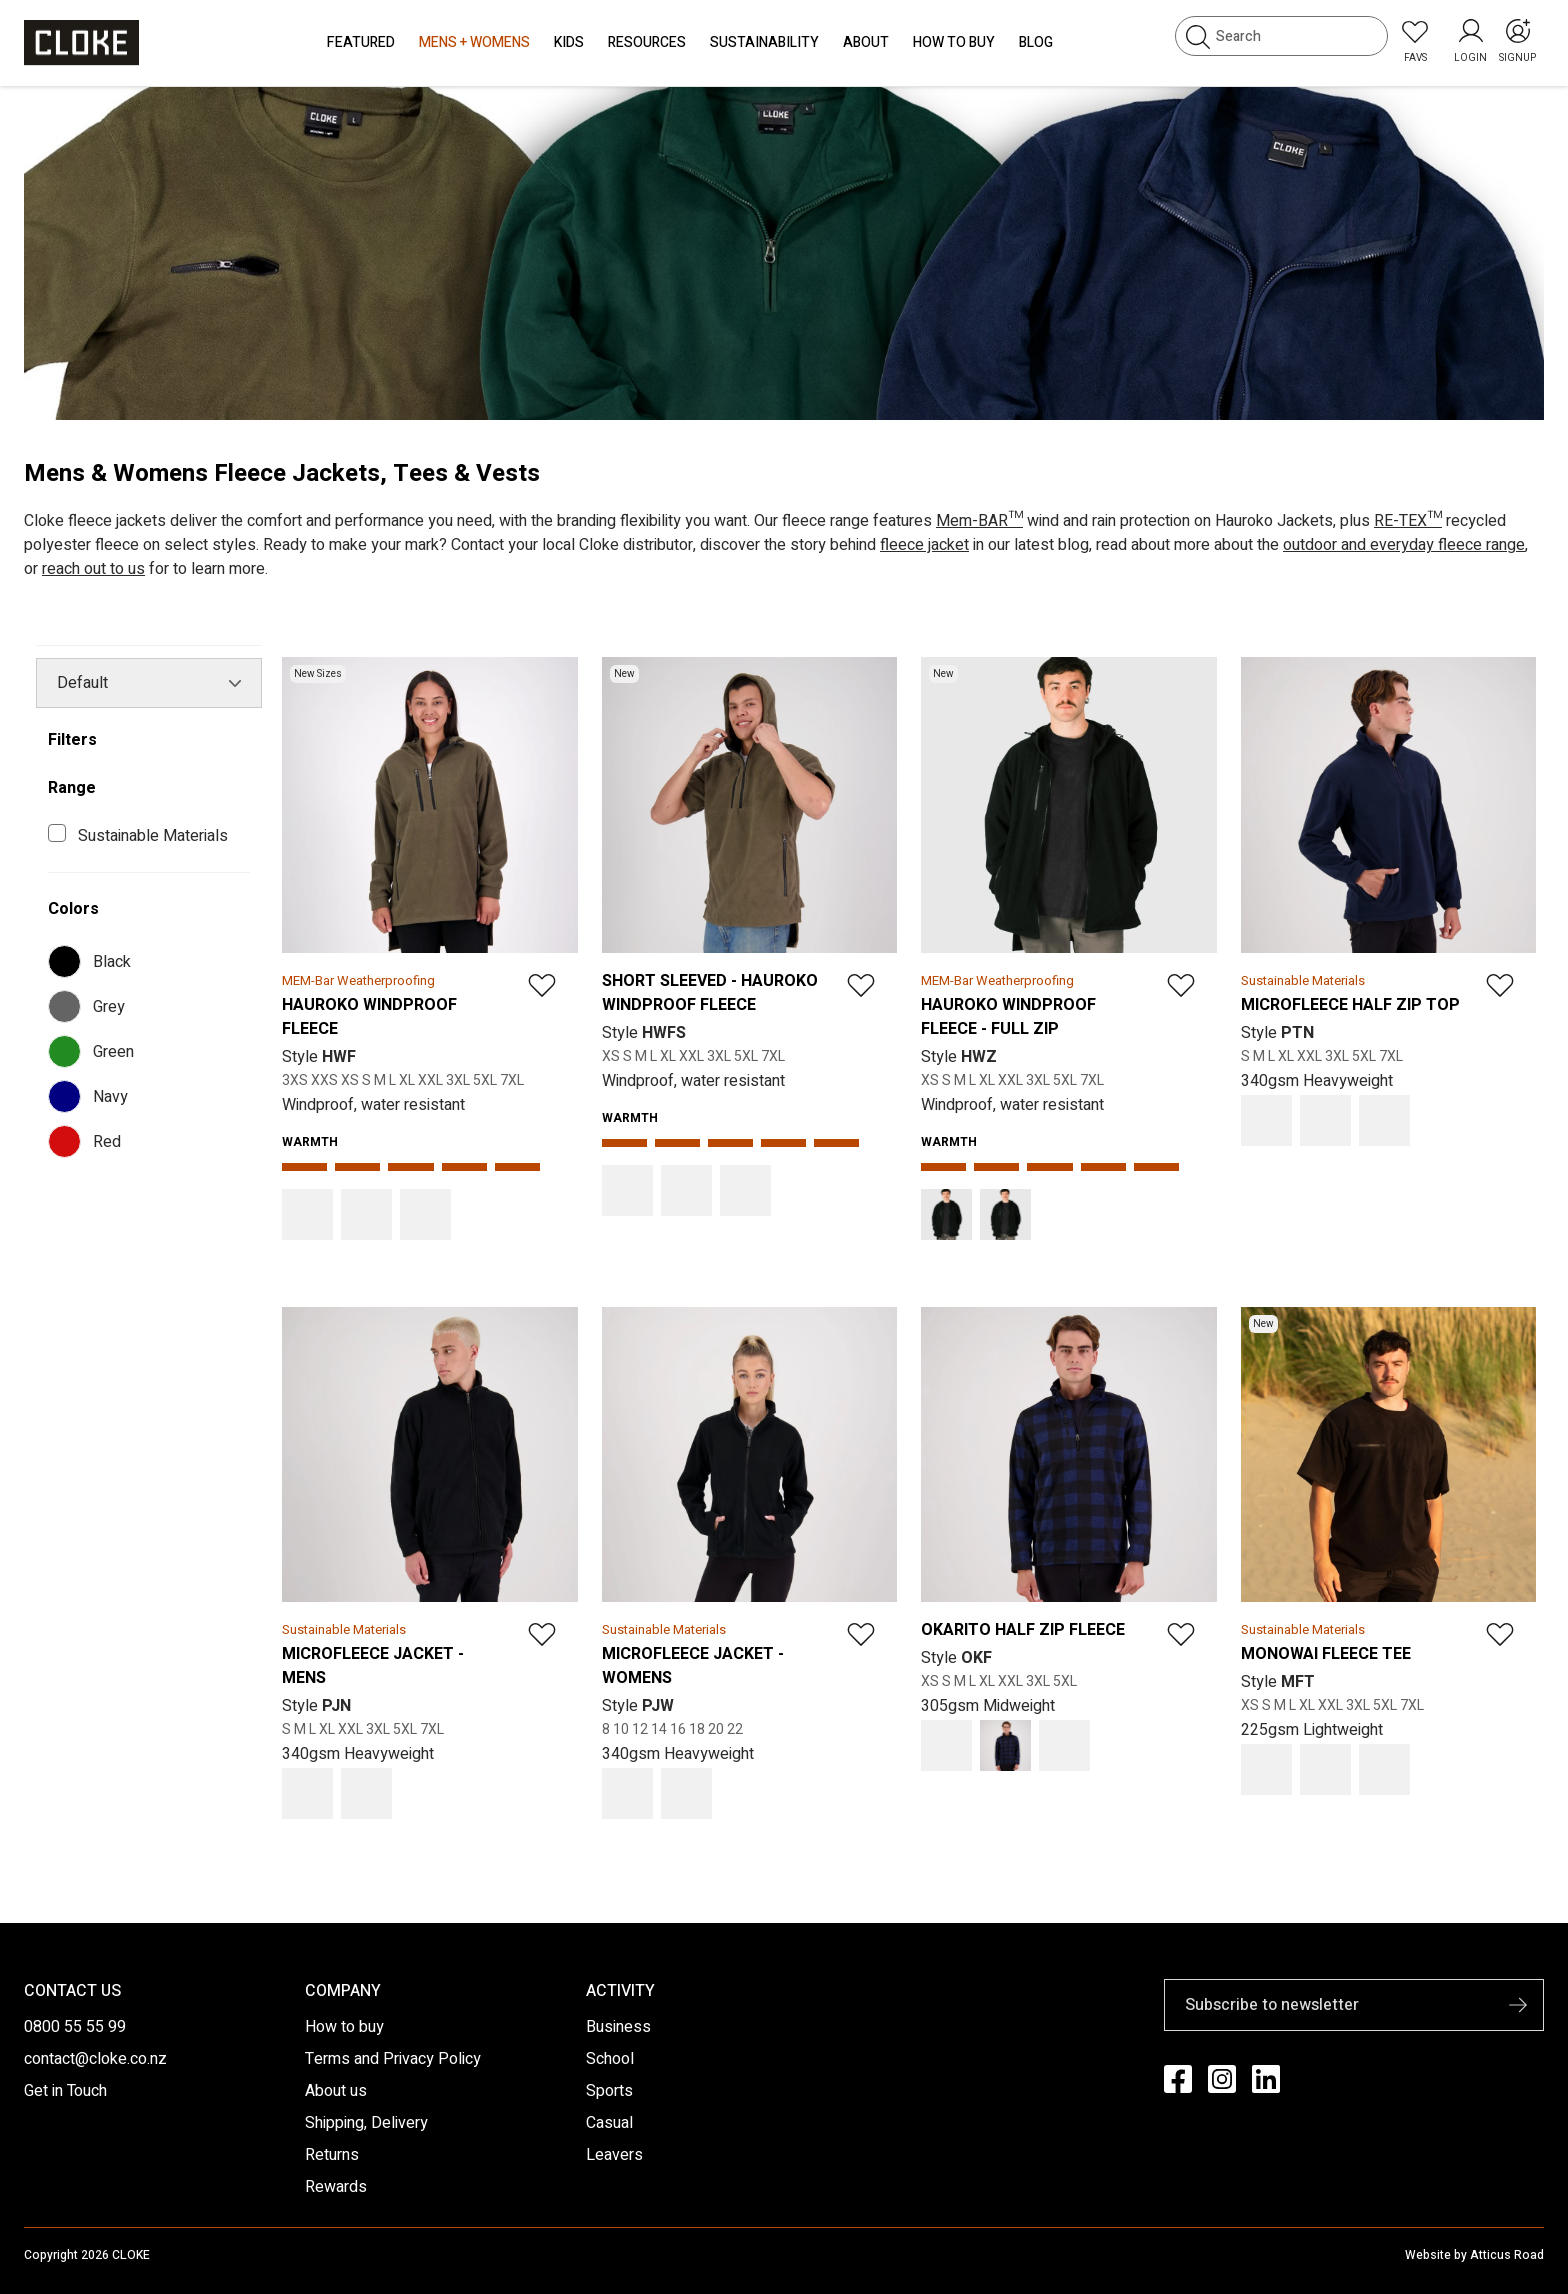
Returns (332, 2155)
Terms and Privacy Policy (393, 2059)
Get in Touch (65, 2091)
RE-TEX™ (1408, 521)
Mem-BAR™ (979, 521)
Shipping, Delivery (366, 2123)
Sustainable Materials (157, 836)
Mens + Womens (474, 42)
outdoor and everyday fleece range (1404, 545)
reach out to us (93, 569)
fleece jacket (924, 545)
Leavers (614, 2155)
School (610, 2059)
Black (93, 961)
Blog (1036, 42)
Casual (609, 2123)
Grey (90, 1006)
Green (95, 1051)
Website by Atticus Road (1474, 2255)
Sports (609, 2091)
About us (336, 2091)
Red (88, 1141)
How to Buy (954, 42)
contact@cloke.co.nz (95, 2059)
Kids (569, 42)
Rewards (336, 2187)
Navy (92, 1096)
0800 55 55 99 (75, 2027)
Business (618, 2027)
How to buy (344, 2027)
